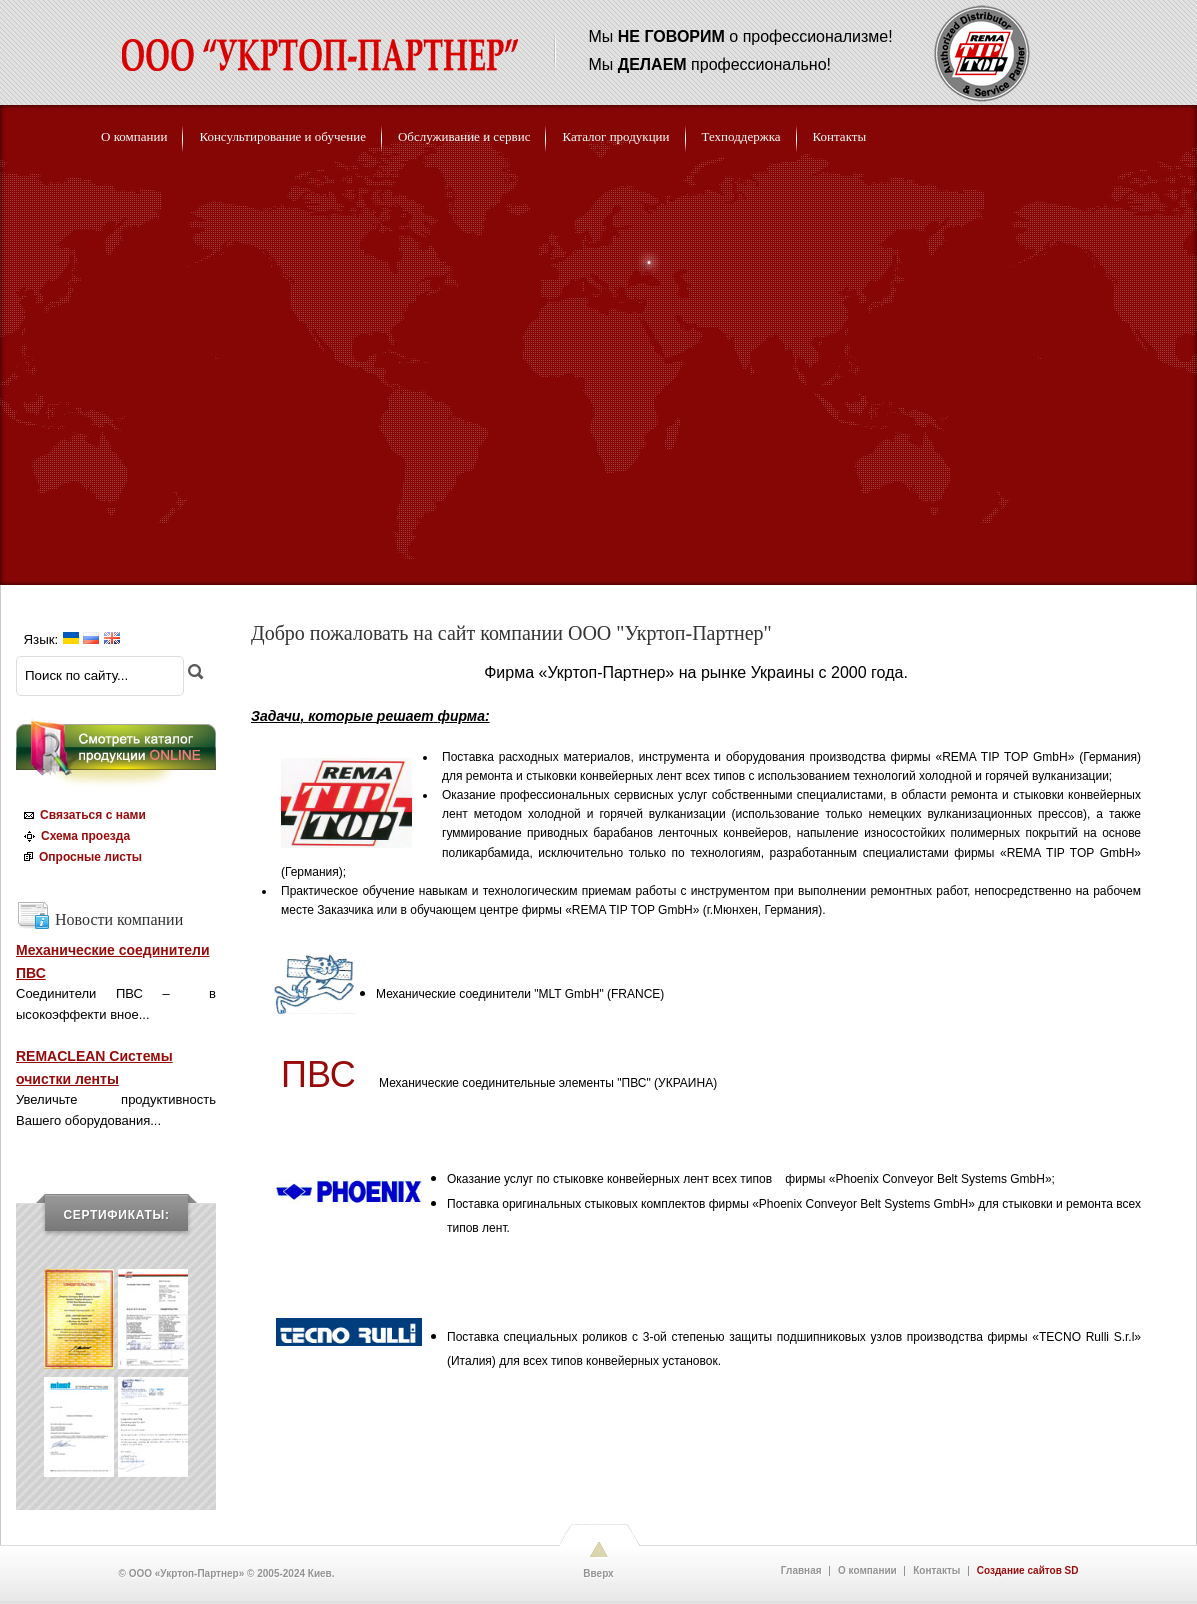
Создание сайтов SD (1028, 1571)
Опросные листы (80, 857)
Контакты (936, 1571)
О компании (867, 1571)
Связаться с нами (82, 815)
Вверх (598, 1573)
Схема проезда (74, 836)
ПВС (318, 1074)
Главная (801, 1571)
